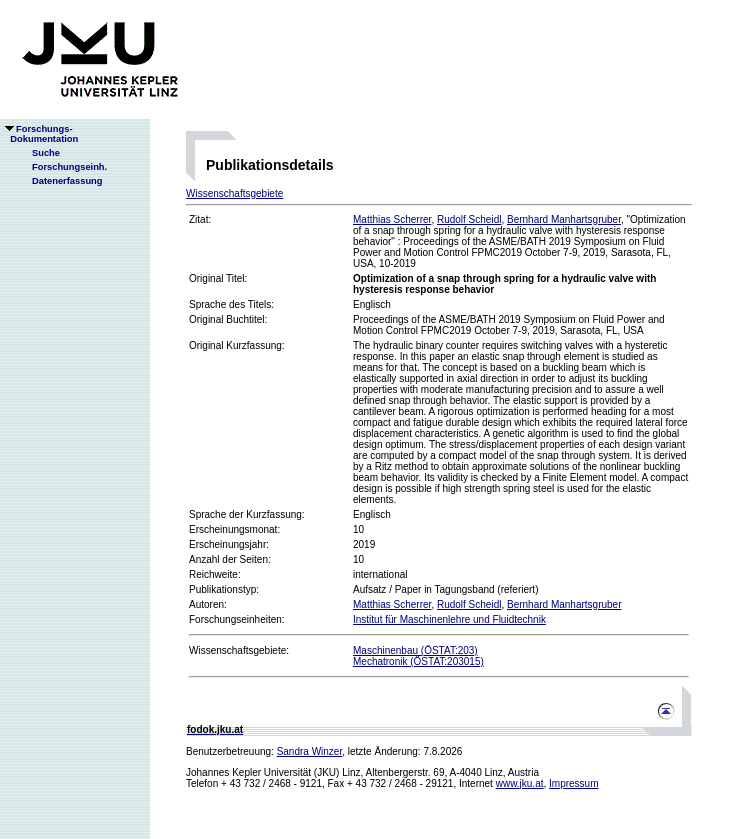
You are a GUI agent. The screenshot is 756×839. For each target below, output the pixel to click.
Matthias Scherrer (392, 219)
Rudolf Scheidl (469, 219)
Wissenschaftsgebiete (234, 193)
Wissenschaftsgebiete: (239, 650)
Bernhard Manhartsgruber (564, 219)
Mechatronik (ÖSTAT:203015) (418, 661)
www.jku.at (520, 783)
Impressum (573, 783)
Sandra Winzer (310, 751)
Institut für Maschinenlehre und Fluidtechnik (449, 619)
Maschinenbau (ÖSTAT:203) (415, 650)
